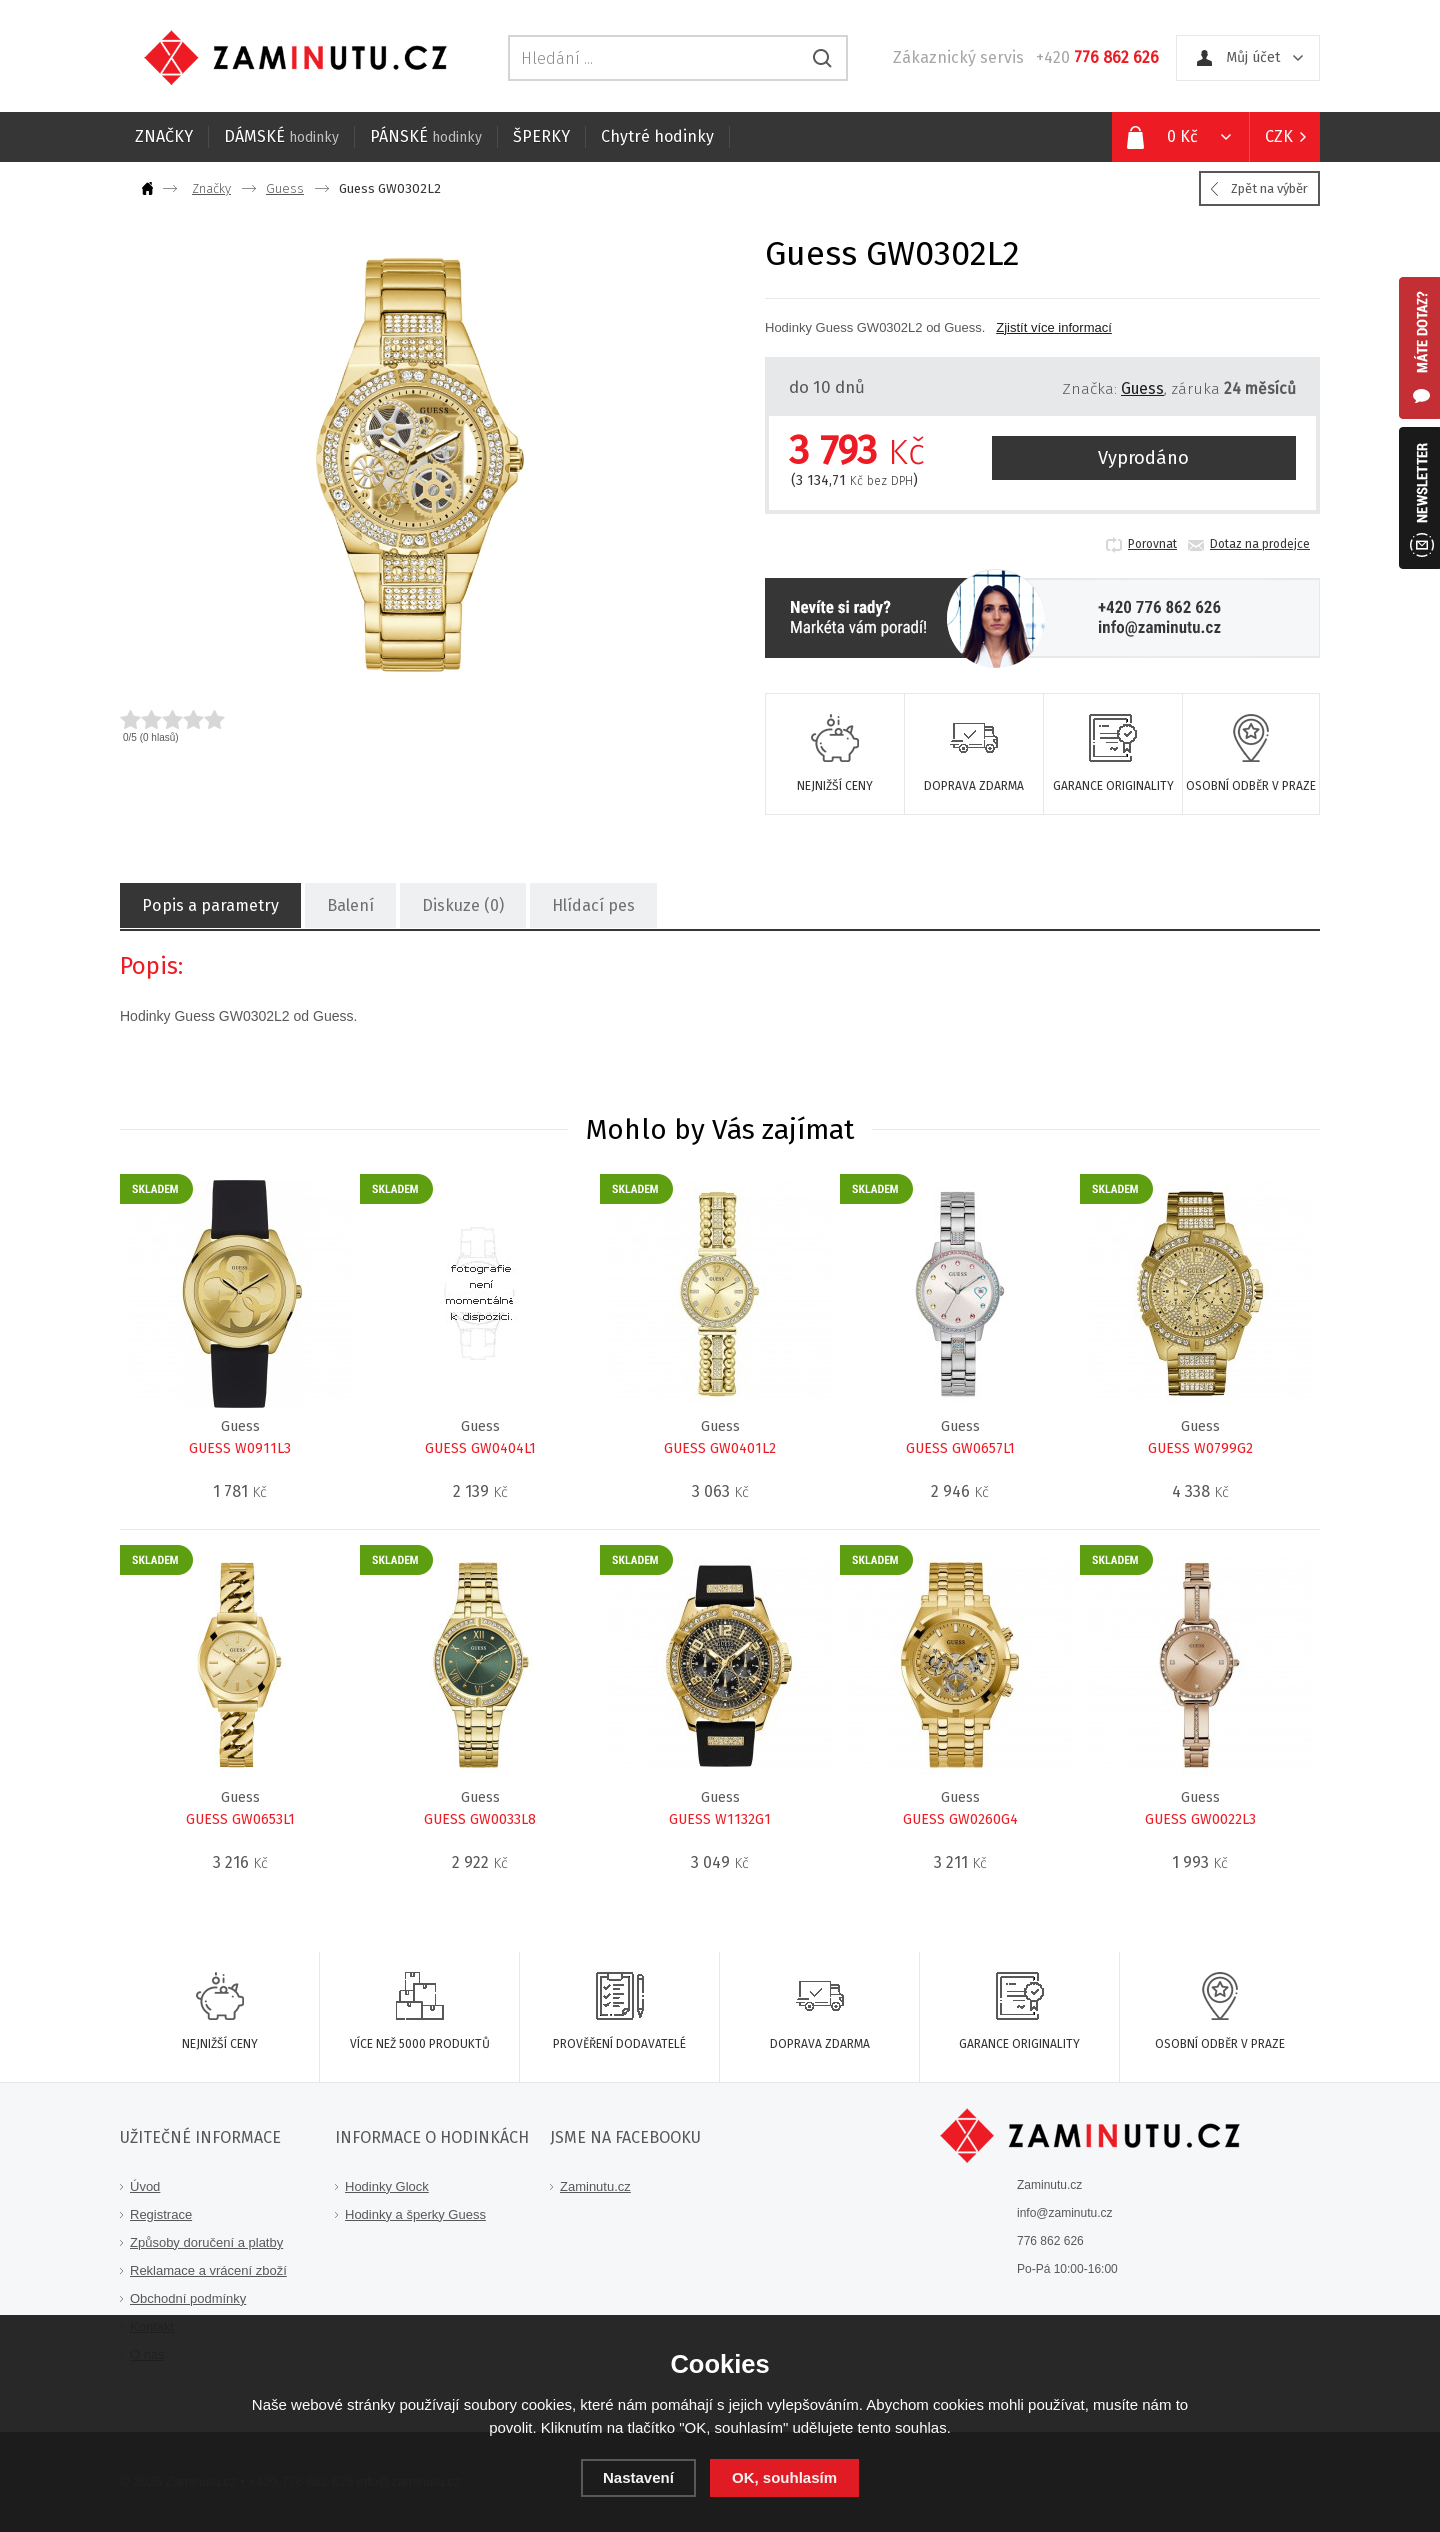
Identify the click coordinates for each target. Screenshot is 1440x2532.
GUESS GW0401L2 (720, 1448)
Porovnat (1152, 544)
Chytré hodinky (657, 136)
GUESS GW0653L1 (240, 1819)
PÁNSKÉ (426, 136)
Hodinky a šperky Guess (415, 2214)
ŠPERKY (541, 136)
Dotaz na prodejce (1260, 544)
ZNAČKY (164, 136)
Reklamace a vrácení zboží (208, 2270)
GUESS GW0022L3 (1200, 1819)
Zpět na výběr (1269, 188)
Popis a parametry (210, 905)
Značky (211, 188)
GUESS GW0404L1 (480, 1448)
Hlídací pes (592, 905)
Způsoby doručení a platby (206, 2242)
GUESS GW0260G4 (960, 1819)
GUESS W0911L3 (240, 1448)
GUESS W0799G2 (1200, 1448)
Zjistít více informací (1054, 327)
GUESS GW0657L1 (960, 1448)
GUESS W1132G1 (720, 1819)
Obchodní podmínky (188, 2298)
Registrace (161, 2214)
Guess (285, 188)
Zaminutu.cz (595, 2186)
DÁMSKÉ (281, 136)
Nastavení (638, 2477)
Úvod (145, 2186)
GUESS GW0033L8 (480, 1819)
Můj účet (1253, 57)
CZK (1279, 136)
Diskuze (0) (462, 905)
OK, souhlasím (784, 2477)
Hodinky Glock (387, 2186)
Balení (349, 905)
